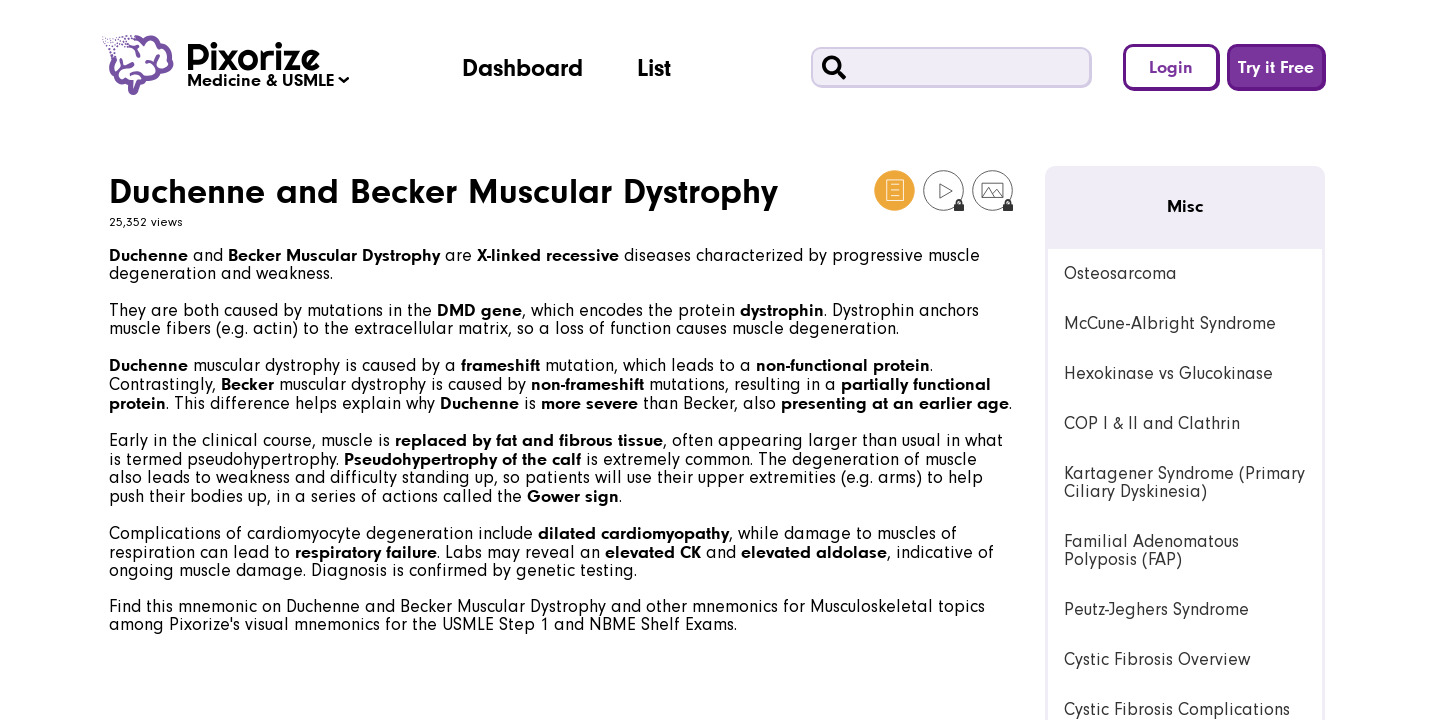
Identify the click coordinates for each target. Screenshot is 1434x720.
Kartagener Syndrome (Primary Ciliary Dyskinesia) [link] (1184, 482)
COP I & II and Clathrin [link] (1152, 423)
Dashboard (522, 67)
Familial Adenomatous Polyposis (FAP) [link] (1151, 550)
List (654, 67)
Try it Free (1276, 66)
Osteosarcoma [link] (1120, 273)
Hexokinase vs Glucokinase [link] (1168, 373)
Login (1171, 66)
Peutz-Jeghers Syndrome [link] (1156, 609)
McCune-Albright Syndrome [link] (1170, 323)
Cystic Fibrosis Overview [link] (1157, 659)
